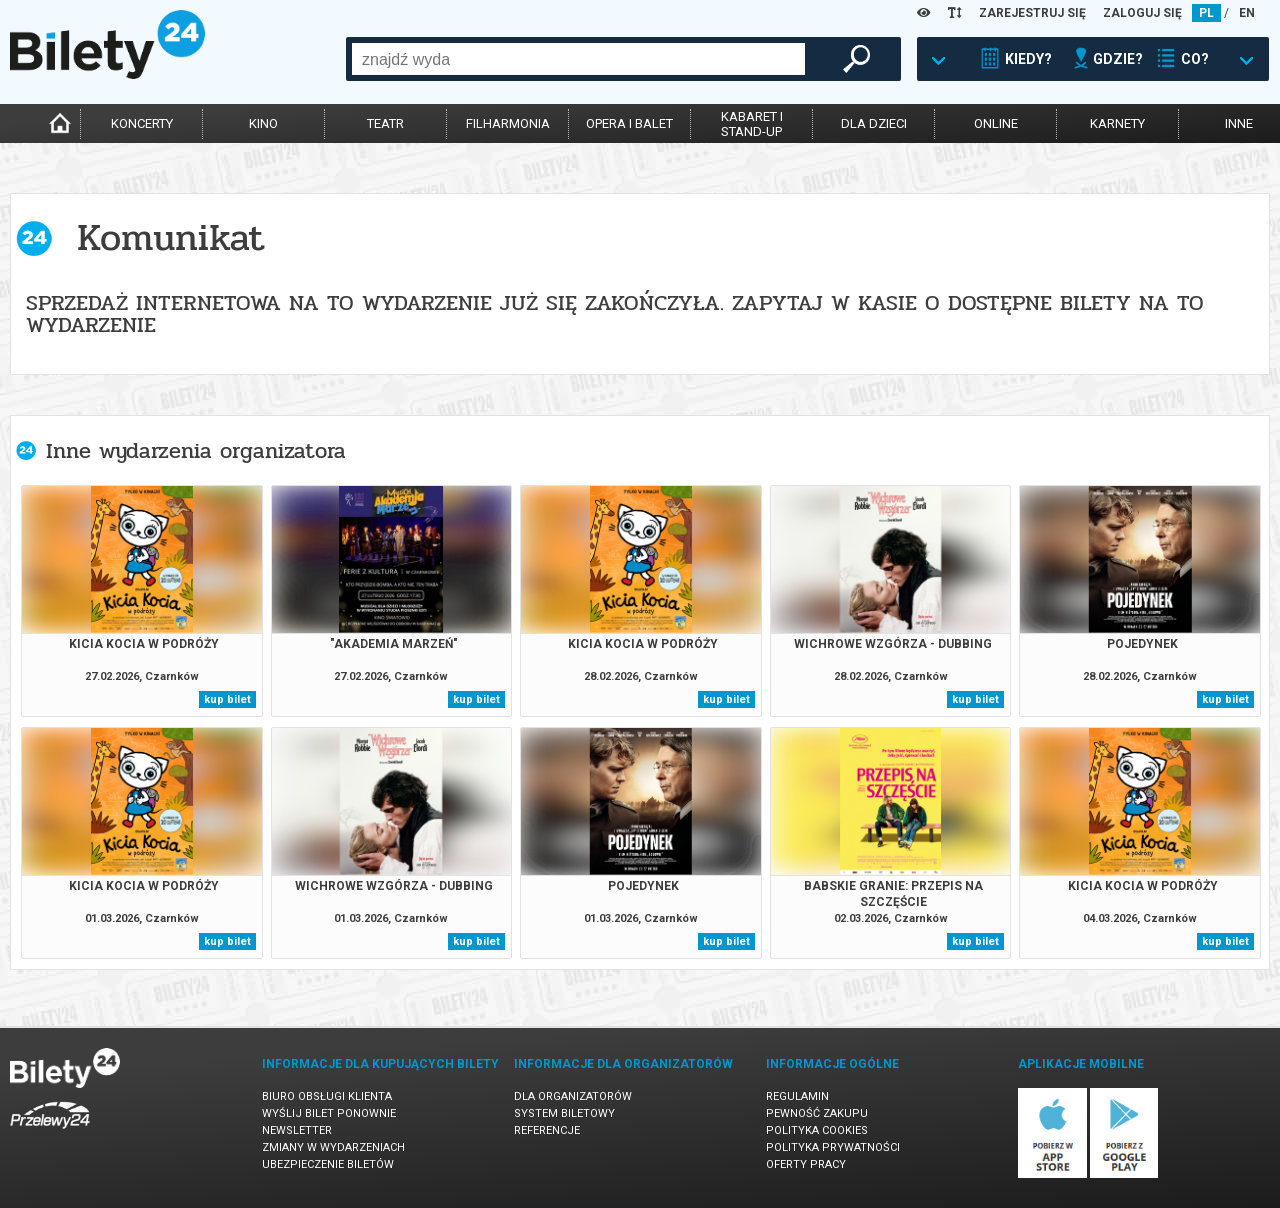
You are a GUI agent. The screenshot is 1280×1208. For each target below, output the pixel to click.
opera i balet (629, 123)
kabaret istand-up (752, 124)
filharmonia (508, 123)
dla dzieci (874, 123)
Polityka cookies (817, 1130)
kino (263, 123)
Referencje (547, 1130)
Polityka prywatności (833, 1147)
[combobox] (578, 59)
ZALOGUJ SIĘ (1142, 13)
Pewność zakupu (817, 1113)
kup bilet (227, 699)
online (996, 123)
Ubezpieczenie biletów (328, 1164)
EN (1247, 13)
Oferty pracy (806, 1164)
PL (1206, 13)
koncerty (142, 123)
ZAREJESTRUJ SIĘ (1032, 13)
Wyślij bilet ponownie (329, 1113)
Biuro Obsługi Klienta (327, 1096)
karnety (1117, 123)
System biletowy (564, 1113)
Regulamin (797, 1096)
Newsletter (297, 1130)
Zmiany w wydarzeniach (333, 1147)
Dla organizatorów (573, 1096)
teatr (385, 123)
